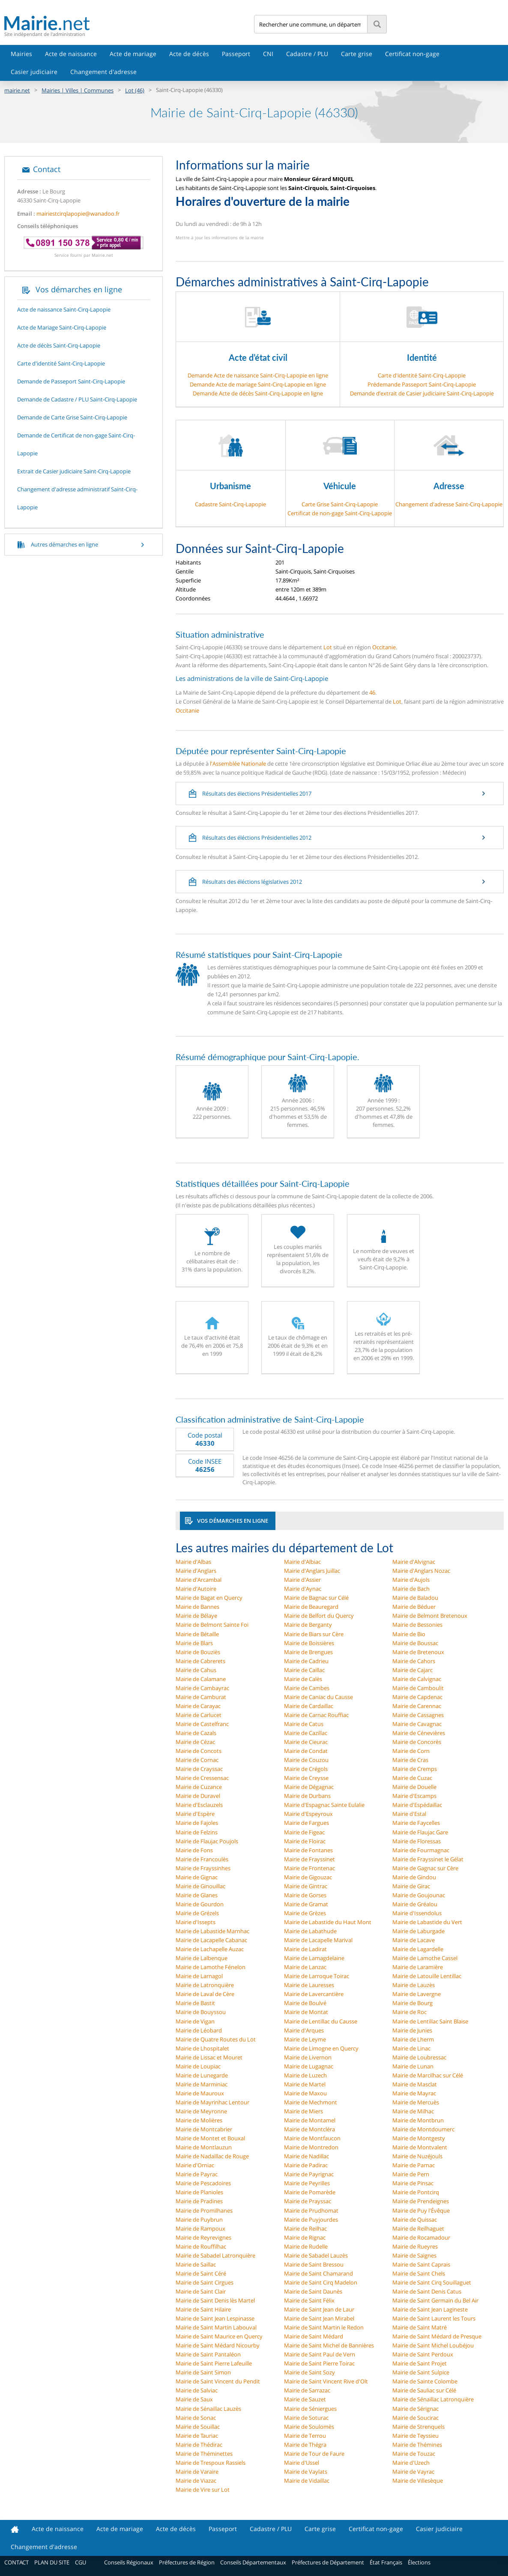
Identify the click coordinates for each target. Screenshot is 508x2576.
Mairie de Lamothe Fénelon (210, 1967)
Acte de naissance (71, 54)
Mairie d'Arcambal (198, 1580)
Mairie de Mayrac (414, 2093)
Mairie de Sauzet (305, 2399)
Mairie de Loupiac (198, 2066)
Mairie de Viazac (196, 2480)
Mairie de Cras (410, 1760)
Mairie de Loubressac (419, 2057)
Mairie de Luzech (305, 2075)
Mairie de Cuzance (199, 1787)
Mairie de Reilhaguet (418, 2228)
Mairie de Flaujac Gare (420, 1832)
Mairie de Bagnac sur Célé (316, 1597)
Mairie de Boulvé (305, 2003)
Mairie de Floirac (305, 1841)
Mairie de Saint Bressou (314, 2264)
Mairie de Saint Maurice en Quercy (219, 2336)
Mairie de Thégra (305, 2444)
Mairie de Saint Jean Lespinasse (215, 2318)
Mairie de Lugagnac (308, 2066)
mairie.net (17, 90)
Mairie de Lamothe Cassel (424, 1958)
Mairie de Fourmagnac (420, 1850)
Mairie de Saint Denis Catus (426, 2291)
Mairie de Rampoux (200, 2228)
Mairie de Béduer (414, 1606)
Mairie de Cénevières (418, 1733)
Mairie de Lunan (412, 2066)
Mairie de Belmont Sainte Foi (212, 1624)
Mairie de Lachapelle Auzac (210, 1949)
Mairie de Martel (305, 2084)
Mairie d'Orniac (195, 2165)
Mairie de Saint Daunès (313, 2291)
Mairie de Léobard (199, 2030)
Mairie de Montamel (309, 2120)
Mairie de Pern (410, 2174)
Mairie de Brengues (308, 1652)
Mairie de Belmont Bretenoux (429, 1615)
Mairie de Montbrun (418, 2120)
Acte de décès (189, 54)
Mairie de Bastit (195, 2003)
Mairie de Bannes (197, 1606)
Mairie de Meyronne (201, 2111)
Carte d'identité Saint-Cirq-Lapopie (422, 375)
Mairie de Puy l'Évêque (421, 2210)
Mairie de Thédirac (199, 2444)
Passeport (236, 54)
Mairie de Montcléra (309, 2129)
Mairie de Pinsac (412, 2183)
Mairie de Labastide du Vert (427, 1922)
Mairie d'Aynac (302, 1589)
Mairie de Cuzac (412, 1778)
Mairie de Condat (306, 1751)
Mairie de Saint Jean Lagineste (430, 2309)
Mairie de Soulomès (309, 2426)
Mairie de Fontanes (308, 1850)
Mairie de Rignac (305, 2237)
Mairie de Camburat (201, 1697)
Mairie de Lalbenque (201, 1958)
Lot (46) (134, 90)
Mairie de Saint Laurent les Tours (433, 2318)
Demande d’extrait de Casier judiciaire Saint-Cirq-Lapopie (422, 393)
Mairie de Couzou (306, 1760)
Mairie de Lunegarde (202, 2075)
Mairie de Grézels (197, 1913)
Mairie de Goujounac (418, 1895)
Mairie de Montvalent (419, 2147)
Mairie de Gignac (197, 1877)
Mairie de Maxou (305, 2093)
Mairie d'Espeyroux (308, 1814)
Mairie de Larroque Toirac (316, 1976)
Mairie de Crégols (306, 1769)
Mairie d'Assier (302, 1580)
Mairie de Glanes (197, 1895)
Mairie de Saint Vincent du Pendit (218, 2381)
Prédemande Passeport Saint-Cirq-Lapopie (422, 384)
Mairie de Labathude (310, 1931)
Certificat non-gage (412, 54)
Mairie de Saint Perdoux (422, 2354)
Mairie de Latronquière (205, 1985)
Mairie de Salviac (197, 2390)
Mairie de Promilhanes (204, 2210)
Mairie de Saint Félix (309, 2300)
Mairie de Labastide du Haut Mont (327, 1922)
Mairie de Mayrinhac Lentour (212, 2102)
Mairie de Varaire (197, 2471)
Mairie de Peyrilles (307, 2183)
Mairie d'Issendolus (417, 1913)
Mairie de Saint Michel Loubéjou (433, 2345)
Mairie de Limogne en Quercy (321, 2048)
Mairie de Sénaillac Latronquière (433, 2399)
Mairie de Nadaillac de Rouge (212, 2156)
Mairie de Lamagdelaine (314, 1958)
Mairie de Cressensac (202, 1778)
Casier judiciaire (34, 72)
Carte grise (356, 54)
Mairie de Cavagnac (417, 1724)
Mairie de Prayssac (307, 2201)
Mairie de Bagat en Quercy (209, 1597)
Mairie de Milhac (413, 2111)
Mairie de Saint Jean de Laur (319, 2309)
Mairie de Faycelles (416, 1823)
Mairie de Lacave (413, 1940)
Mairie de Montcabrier (204, 2129)
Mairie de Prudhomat (311, 2210)
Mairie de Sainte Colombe (424, 2381)
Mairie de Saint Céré (201, 2273)
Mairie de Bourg (412, 2003)
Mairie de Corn (411, 1751)
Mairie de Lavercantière (314, 1994)
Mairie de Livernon (308, 2057)
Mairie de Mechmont (310, 2102)
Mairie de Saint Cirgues (204, 2282)
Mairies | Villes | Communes (78, 90)
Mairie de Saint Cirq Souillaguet (431, 2282)
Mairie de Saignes (414, 2255)
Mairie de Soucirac (415, 2417)
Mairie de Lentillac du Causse (320, 2021)
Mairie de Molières (199, 2120)
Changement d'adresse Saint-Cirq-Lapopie (448, 504)
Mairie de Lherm (413, 2039)
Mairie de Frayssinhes (203, 1868)
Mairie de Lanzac (305, 1967)
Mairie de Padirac (306, 2165)
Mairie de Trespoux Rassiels (210, 2462)
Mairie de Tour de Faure (314, 2453)
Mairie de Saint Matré (419, 2327)
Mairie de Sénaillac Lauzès (208, 2409)
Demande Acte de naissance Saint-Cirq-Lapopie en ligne (258, 375)
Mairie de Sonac (196, 2417)
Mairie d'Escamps (414, 1796)
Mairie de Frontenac (309, 1868)
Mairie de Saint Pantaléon (208, 2354)
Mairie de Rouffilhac (201, 2246)
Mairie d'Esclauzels (199, 1805)
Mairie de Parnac (413, 2165)
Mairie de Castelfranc (202, 1724)
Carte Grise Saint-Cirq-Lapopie (340, 504)
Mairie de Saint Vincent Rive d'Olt (326, 2381)
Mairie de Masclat (414, 2084)
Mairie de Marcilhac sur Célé (427, 2075)
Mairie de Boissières (309, 1643)
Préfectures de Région (187, 2562)
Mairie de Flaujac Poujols (207, 1841)
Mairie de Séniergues (310, 2409)
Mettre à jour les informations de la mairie (220, 238)
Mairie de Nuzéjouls (417, 2156)
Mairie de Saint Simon (203, 2372)
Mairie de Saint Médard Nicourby (218, 2345)
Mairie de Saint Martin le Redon (324, 2327)
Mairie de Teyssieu (415, 2435)
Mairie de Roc (409, 2012)
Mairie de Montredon (311, 2147)
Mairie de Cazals (196, 1733)
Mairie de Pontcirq (415, 2192)
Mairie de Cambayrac (202, 1688)
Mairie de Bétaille (197, 1634)
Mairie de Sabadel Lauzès (316, 2255)
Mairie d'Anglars (196, 1571)
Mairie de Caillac (304, 1670)
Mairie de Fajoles (197, 1823)
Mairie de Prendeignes (420, 2201)
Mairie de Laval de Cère (205, 1994)
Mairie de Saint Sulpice (420, 2372)
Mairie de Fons (194, 1850)
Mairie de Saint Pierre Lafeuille (214, 2363)
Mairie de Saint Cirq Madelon (320, 2282)
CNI (268, 54)
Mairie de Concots (198, 1751)
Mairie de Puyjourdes (311, 2219)
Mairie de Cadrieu (306, 1661)
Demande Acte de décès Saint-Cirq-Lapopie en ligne (258, 393)
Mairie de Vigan (195, 2021)
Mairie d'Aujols (411, 1580)
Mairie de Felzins (197, 1832)
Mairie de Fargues (306, 1823)
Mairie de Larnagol (199, 1976)
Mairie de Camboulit (418, 1688)
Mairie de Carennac (416, 1706)
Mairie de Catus (303, 1724)
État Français (386, 2562)
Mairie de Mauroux (200, 2093)
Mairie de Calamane (201, 1679)
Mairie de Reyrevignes (203, 2237)
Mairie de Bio (408, 1634)
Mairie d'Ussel (301, 2462)
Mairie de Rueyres (415, 2246)
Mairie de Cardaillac (308, 1706)
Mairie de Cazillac (305, 1733)
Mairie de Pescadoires (203, 2183)
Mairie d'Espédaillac (417, 1805)
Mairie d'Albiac (302, 1562)
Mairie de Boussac (415, 1643)
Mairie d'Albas (193, 1562)
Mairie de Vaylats (305, 2471)
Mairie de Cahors (413, 1661)
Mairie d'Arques (304, 2030)
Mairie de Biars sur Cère (314, 1634)
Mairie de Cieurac (306, 1742)
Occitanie (384, 647)
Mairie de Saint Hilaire (203, 2309)
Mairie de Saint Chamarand (318, 2273)
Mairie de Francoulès (202, 1859)
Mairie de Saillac (196, 2264)
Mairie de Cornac (197, 1760)
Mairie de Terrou (305, 2435)
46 (372, 692)
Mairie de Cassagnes (418, 1715)
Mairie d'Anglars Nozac (421, 1571)
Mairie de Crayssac (199, 1769)
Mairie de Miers (303, 2111)
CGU (80, 2562)
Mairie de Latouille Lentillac (426, 1976)
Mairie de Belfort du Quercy (319, 1615)
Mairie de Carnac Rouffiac (316, 1715)
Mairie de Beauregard (311, 1606)
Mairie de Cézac (195, 1742)
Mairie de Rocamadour (421, 2237)
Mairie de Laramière (417, 1967)
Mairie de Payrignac (309, 2174)
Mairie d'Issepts (195, 1922)
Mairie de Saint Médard (313, 2336)
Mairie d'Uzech (411, 2462)
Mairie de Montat (306, 2012)
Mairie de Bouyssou (201, 2012)
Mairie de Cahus (196, 1670)
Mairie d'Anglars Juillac (312, 1571)
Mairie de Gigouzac (308, 1877)
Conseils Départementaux (253, 2562)
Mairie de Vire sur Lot (203, 2489)
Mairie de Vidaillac (306, 2480)
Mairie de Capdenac (417, 1697)
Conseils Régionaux (128, 2562)
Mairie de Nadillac (306, 2156)
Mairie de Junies (412, 2030)
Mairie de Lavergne (416, 1994)
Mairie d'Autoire (196, 1589)
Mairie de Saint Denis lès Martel (215, 2300)
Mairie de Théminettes (204, 2453)
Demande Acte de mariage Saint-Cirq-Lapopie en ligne (258, 384)
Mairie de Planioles (199, 2192)
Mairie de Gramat (306, 1904)
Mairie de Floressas (416, 1841)
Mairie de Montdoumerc (423, 2129)
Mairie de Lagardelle (417, 1949)
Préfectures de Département (328, 2562)
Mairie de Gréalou (414, 1904)
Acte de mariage (133, 54)
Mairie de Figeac (304, 1832)
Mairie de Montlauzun (204, 2147)
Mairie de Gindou (414, 1877)
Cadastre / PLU (307, 54)
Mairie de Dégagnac (309, 1787)
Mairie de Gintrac (305, 1886)
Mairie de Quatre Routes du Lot (216, 2039)
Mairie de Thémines (417, 2444)
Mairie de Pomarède (309, 2192)
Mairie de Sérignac (415, 2409)
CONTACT (16, 2562)
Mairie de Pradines (199, 2201)
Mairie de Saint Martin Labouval (216, 2327)
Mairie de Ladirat (305, 1949)
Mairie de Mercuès (415, 2102)
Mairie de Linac (411, 2048)
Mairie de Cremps (414, 1769)
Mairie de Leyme (305, 2039)
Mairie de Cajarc (412, 1670)
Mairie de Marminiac (201, 2084)
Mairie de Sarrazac (307, 2390)
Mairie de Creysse (306, 1778)
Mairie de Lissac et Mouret (209, 2057)
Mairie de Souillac (198, 2426)
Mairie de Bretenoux (418, 1652)
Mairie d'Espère (195, 1814)
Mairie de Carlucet (198, 1715)
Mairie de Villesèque (417, 2480)
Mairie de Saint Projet (419, 2363)
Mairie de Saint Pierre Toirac (319, 2363)
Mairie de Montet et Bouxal (210, 2138)
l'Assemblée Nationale (238, 763)
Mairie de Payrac (197, 2174)
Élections (419, 2562)
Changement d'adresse (103, 72)
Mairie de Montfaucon (312, 2138)
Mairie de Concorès (416, 1742)
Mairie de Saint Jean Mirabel (319, 2318)
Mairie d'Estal (409, 1814)
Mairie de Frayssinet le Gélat (427, 1859)
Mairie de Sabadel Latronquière (215, 2255)
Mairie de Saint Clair (201, 2291)
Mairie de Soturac (306, 2417)
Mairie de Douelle (414, 1787)
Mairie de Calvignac (416, 1679)
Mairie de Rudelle (306, 2246)
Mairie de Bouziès (198, 1652)
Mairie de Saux (194, 2399)
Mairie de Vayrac (413, 2471)
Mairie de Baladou (415, 1597)
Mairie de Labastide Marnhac (212, 1931)
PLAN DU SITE (51, 2562)
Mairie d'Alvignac (413, 1562)
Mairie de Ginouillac (200, 1886)
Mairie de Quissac (414, 2219)
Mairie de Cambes (306, 1688)
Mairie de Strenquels (418, 2426)
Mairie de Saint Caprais (421, 2264)
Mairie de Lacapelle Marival (318, 1940)
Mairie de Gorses (305, 1895)
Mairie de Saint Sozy (309, 2372)
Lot (327, 647)
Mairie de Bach (411, 1589)
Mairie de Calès (303, 1679)
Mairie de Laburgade (418, 1931)
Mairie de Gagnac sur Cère (425, 1868)
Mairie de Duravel (198, 1796)
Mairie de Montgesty (418, 2138)
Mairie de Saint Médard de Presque (436, 2336)
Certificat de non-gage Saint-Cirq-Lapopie (339, 513)
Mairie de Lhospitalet (202, 2048)
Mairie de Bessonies (417, 1624)
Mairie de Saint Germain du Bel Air (435, 2300)
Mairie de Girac (411, 1886)
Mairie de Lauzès (413, 1985)
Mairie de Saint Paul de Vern (319, 2354)
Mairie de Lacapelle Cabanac (211, 1940)
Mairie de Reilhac (305, 2228)
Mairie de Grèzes (305, 1913)
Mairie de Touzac (413, 2453)
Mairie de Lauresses (309, 1985)
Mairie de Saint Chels (418, 2273)
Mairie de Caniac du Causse (318, 1697)
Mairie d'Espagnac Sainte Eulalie (324, 1805)
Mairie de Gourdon (200, 1904)
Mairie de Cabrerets (200, 1661)
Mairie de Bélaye (196, 1615)
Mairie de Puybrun (199, 2219)
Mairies (21, 54)
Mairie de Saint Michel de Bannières (329, 2345)
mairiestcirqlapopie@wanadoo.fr (78, 213)
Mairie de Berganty (308, 1624)
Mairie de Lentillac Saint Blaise (430, 2021)
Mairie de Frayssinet (309, 1859)
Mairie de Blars (194, 1643)
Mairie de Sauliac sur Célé (424, 2390)
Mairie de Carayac (198, 1706)
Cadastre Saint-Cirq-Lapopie (230, 504)
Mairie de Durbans (307, 1796)
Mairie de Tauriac (197, 2435)
